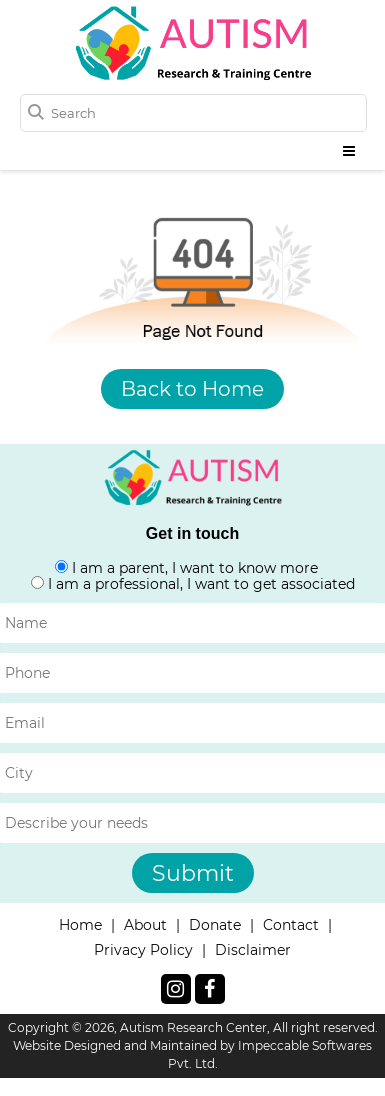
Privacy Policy (143, 950)
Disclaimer (253, 950)
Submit (193, 873)
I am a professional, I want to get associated (201, 584)
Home (80, 925)
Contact (291, 925)
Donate (215, 925)
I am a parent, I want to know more (195, 568)
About (145, 925)
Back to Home (192, 389)
